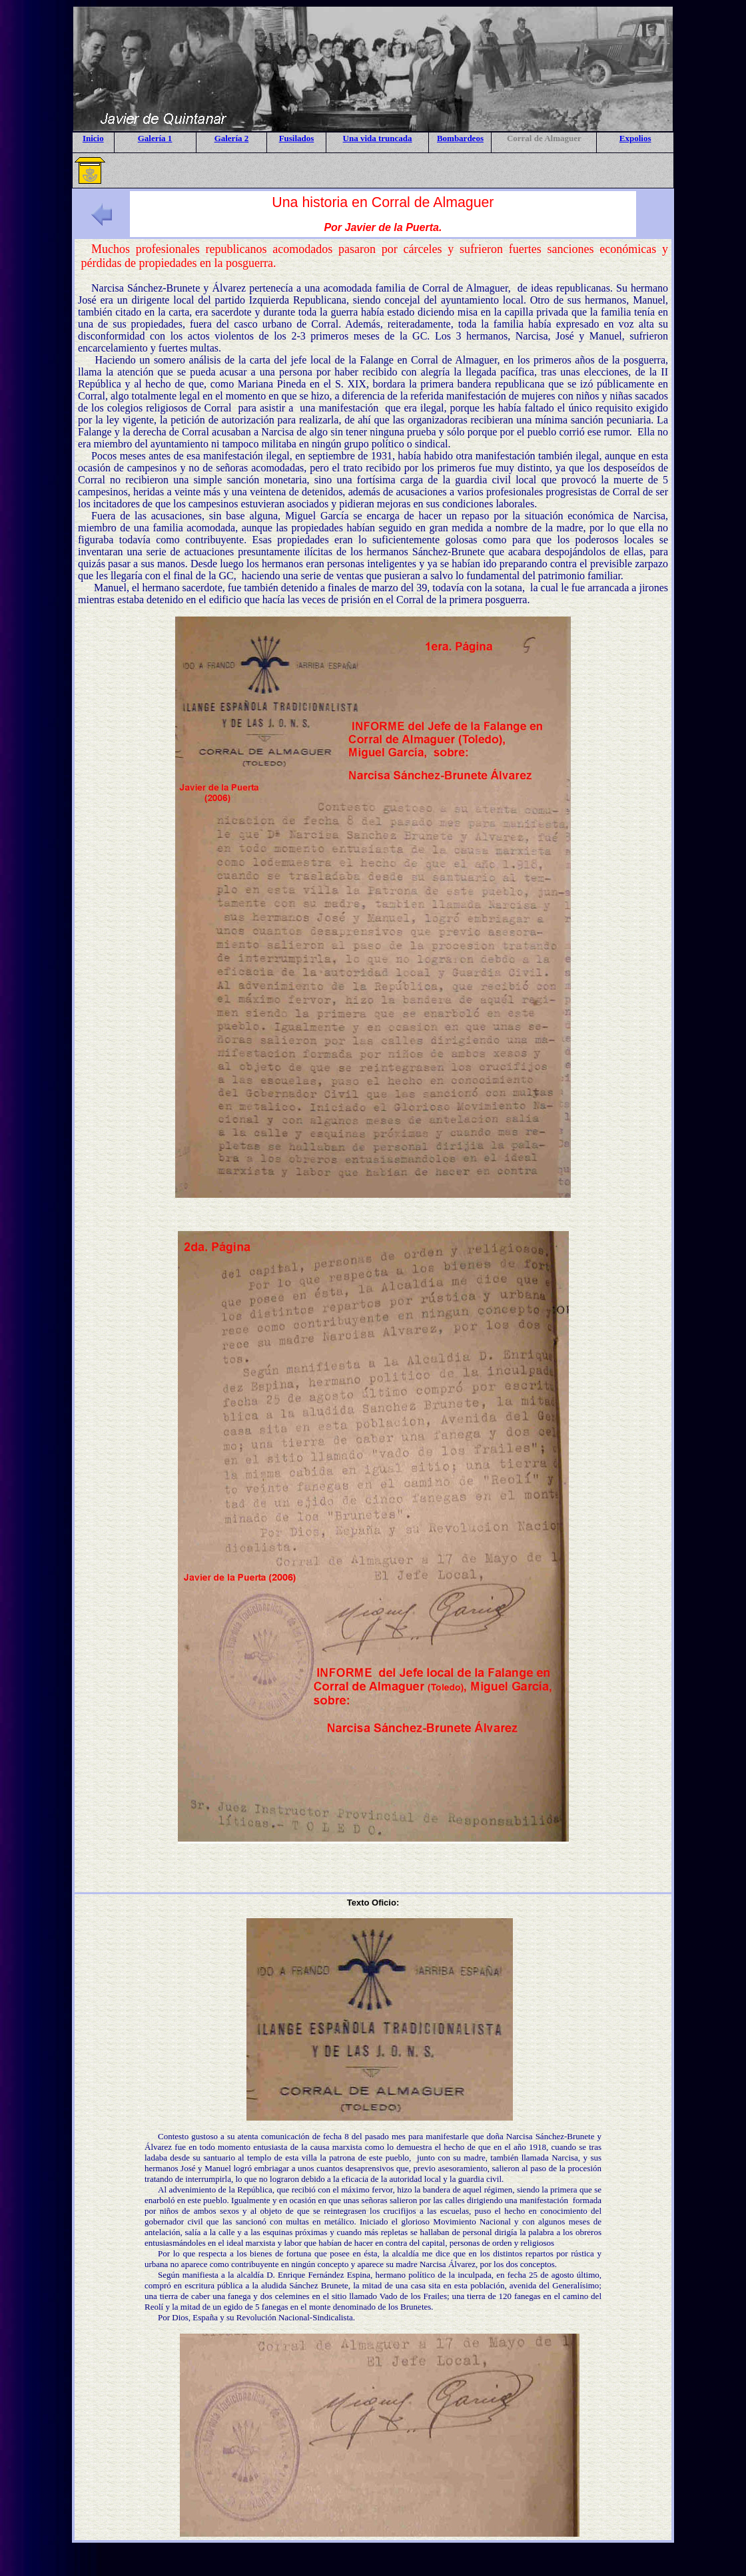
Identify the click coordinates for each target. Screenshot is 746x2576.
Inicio (93, 138)
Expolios (635, 138)
